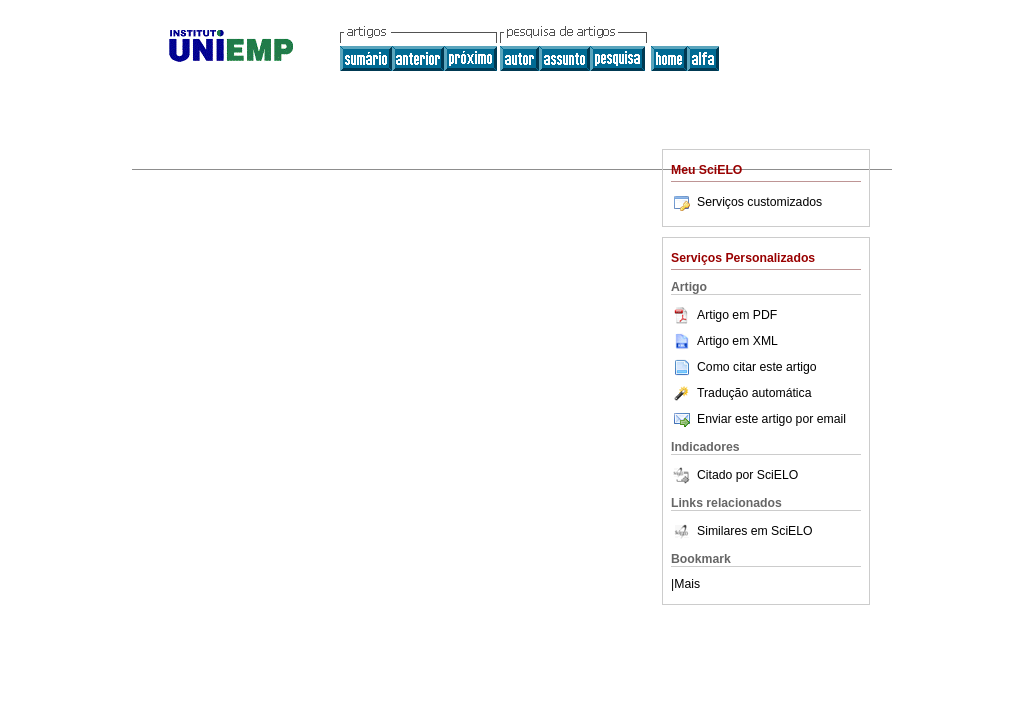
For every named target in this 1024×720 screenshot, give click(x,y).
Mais (687, 584)
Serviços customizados (746, 202)
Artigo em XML (724, 341)
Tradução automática (741, 393)
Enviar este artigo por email (758, 419)
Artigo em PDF (724, 315)
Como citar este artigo (757, 367)
